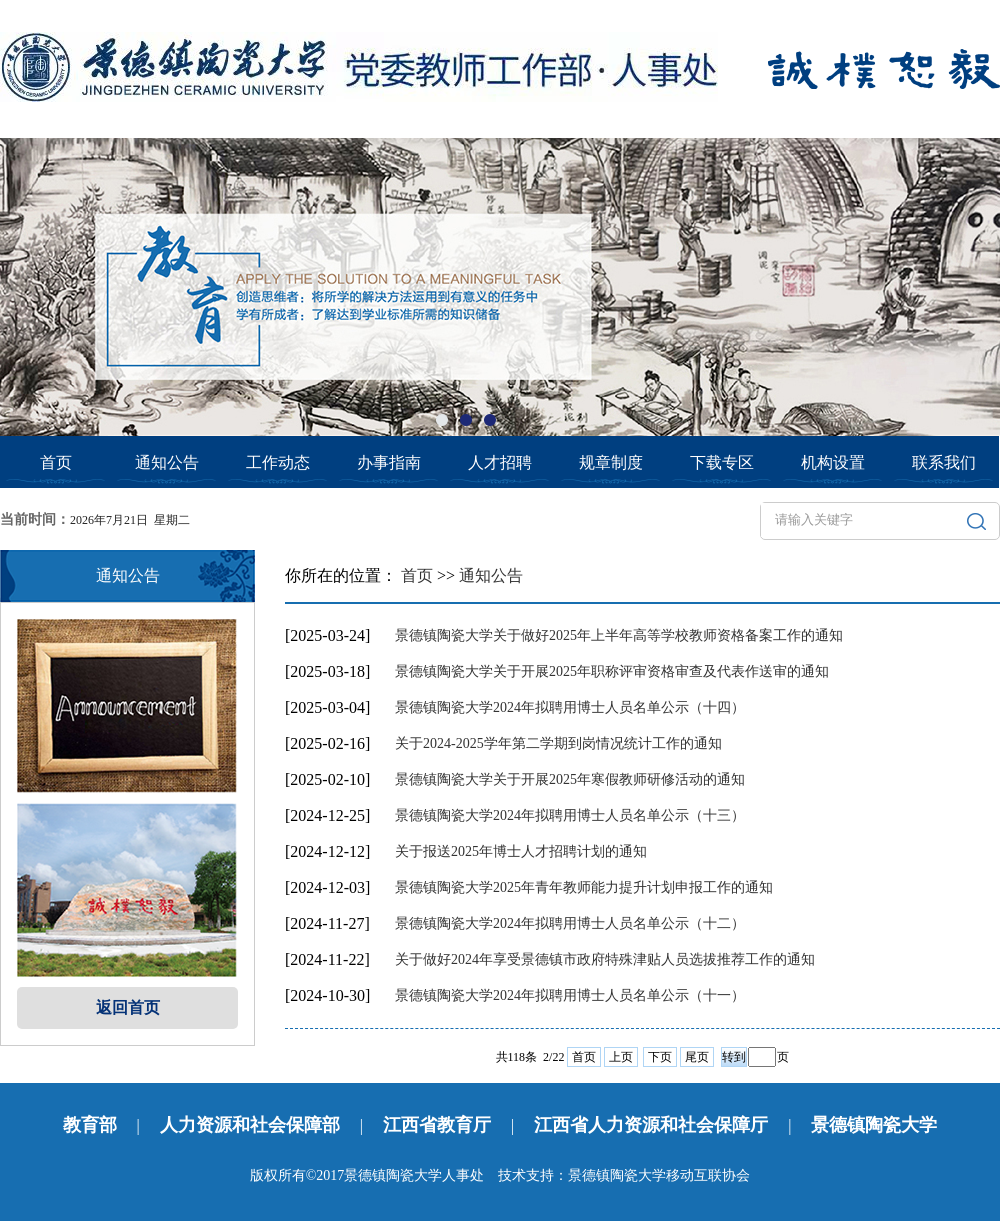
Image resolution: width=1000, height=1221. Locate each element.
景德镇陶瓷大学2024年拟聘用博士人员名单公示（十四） (570, 707)
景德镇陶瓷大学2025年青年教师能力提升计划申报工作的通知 (584, 887)
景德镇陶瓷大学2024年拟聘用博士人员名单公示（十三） (570, 815)
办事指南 (389, 462)
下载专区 (722, 462)
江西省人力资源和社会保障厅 (651, 1125)
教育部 (90, 1125)
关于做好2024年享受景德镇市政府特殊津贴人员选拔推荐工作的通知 (605, 959)
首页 (56, 462)
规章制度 (611, 462)
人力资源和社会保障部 (250, 1125)
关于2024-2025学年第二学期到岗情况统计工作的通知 (558, 743)
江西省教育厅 (437, 1125)
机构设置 (833, 462)
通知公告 (167, 462)
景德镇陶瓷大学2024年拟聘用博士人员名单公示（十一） (570, 995)
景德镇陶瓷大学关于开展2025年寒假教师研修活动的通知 (570, 779)
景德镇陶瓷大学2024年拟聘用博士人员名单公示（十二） (570, 923)
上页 (621, 1057)
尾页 (697, 1057)
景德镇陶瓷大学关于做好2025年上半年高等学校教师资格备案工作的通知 (619, 635)
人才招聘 (500, 462)
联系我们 (944, 462)
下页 (660, 1057)
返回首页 (128, 1007)
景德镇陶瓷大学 (874, 1125)
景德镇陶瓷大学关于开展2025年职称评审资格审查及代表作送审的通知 (612, 671)
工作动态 (278, 462)
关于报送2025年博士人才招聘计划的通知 (521, 851)
